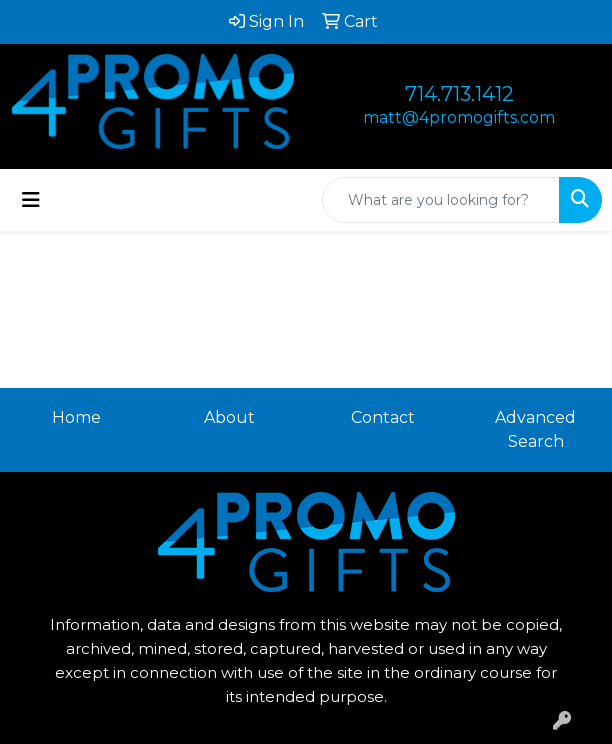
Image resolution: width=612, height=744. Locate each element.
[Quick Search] (441, 200)
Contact (383, 417)
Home (76, 417)
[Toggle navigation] (31, 200)
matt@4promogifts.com (459, 117)
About (229, 417)
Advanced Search (535, 429)
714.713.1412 (459, 94)
